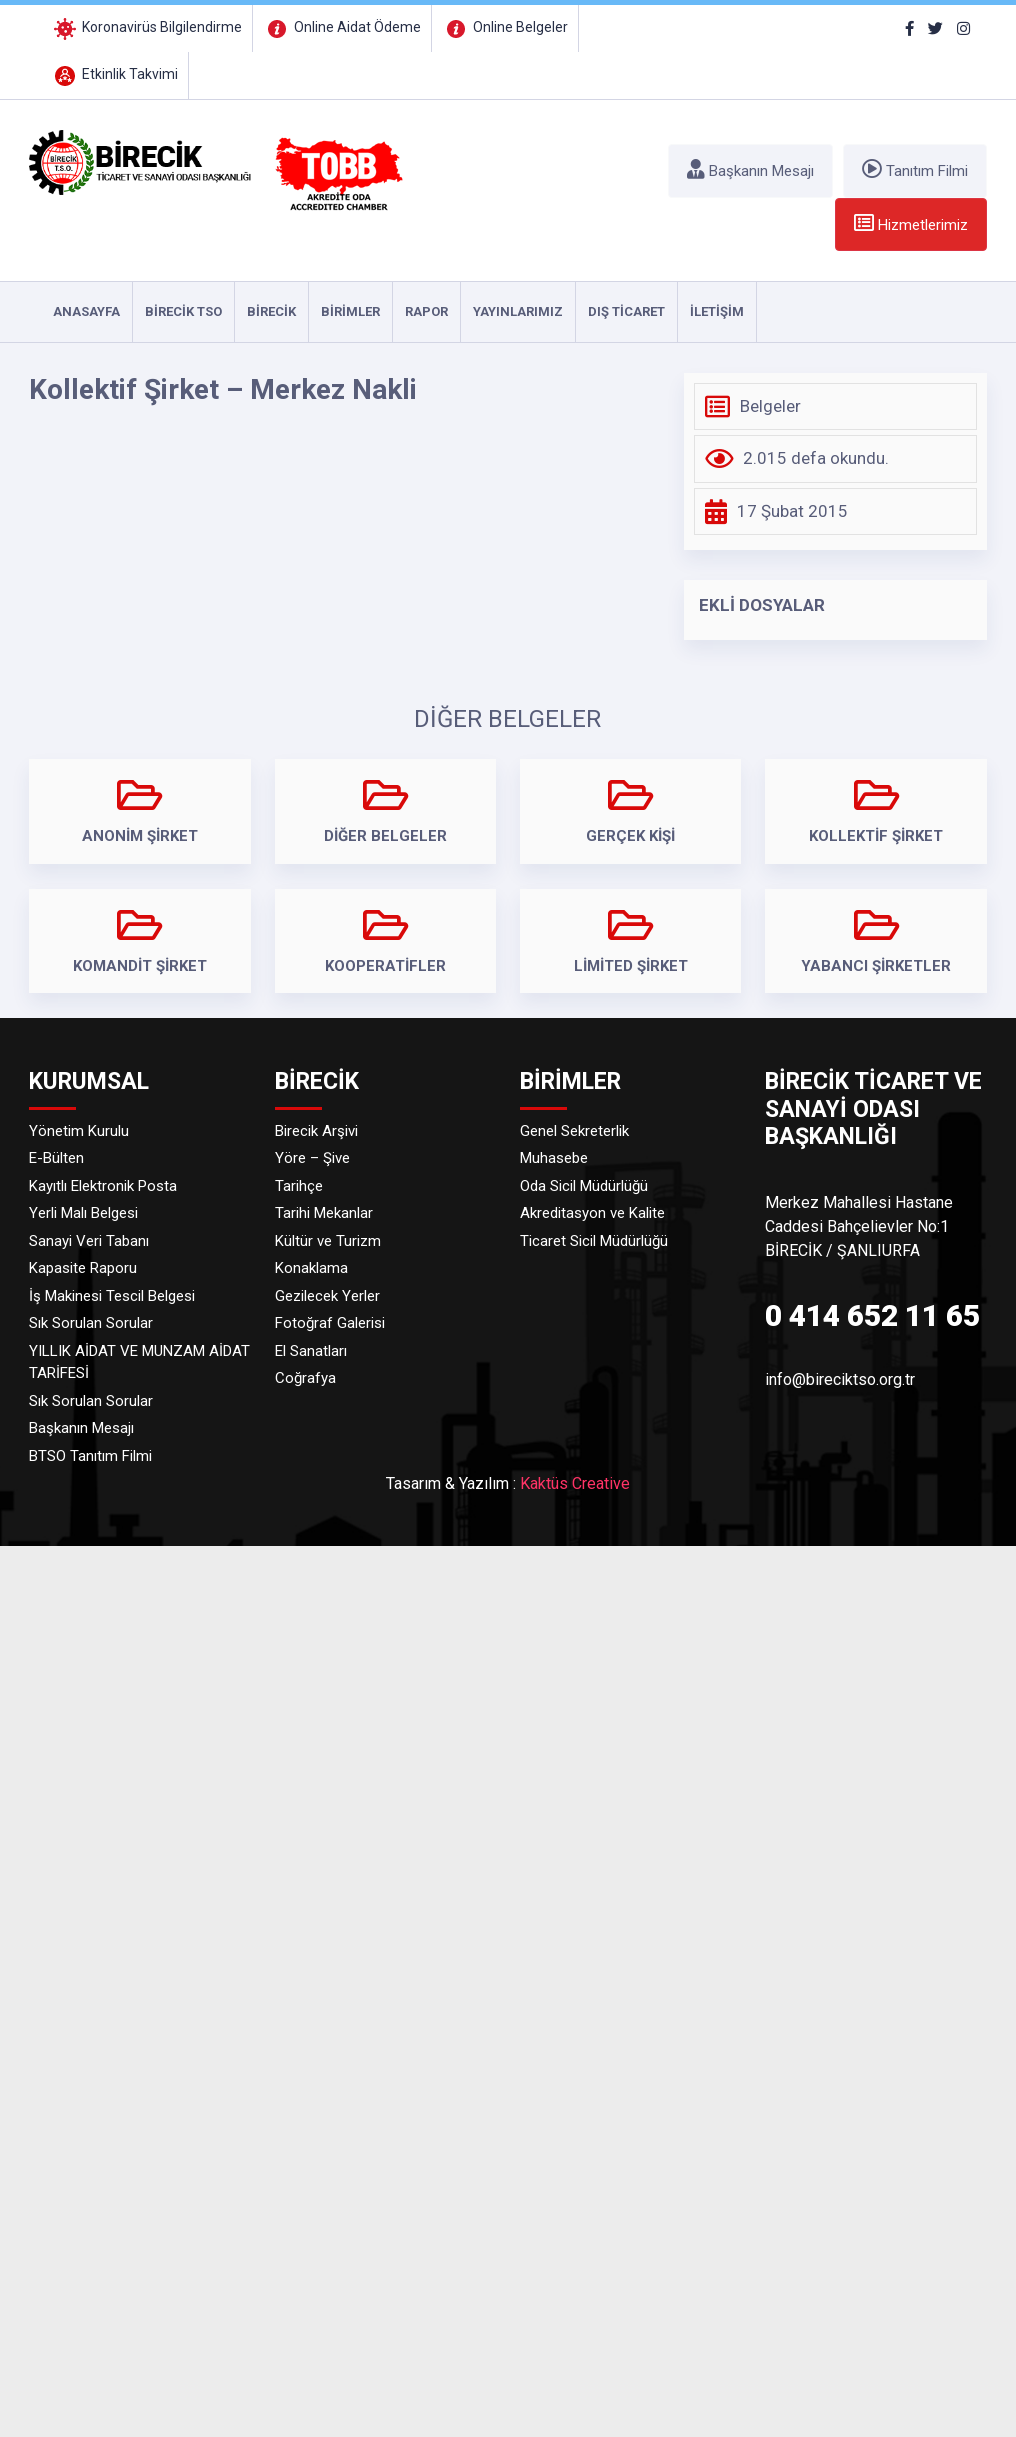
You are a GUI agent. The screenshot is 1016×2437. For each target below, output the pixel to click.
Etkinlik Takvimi (114, 74)
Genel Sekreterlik (574, 1131)
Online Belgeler (505, 27)
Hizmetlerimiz (911, 223)
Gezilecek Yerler (327, 1296)
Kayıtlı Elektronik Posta (103, 1186)
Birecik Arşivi (316, 1131)
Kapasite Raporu (83, 1268)
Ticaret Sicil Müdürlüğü (594, 1241)
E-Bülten (56, 1158)
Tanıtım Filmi (915, 169)
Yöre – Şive (312, 1158)
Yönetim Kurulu (79, 1131)
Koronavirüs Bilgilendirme (146, 27)
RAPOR (426, 311)
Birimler (350, 311)
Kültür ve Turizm (328, 1241)
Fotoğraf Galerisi (330, 1323)
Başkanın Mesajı (750, 169)
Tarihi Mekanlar (324, 1213)
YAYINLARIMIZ (518, 311)
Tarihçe (299, 1186)
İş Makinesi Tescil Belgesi (112, 1296)
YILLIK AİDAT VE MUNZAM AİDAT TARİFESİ (139, 1362)
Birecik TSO (183, 311)
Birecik (271, 311)
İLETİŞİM (717, 311)
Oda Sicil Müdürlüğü (584, 1186)
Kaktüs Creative (575, 1483)
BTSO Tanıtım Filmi (90, 1456)
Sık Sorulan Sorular (91, 1323)
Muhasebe (554, 1158)
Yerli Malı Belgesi (83, 1213)
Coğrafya (305, 1378)
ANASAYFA (86, 311)
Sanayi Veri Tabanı (89, 1241)
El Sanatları (311, 1351)
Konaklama (311, 1268)
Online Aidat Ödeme (342, 27)
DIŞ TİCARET (626, 311)
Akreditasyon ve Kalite (592, 1213)
